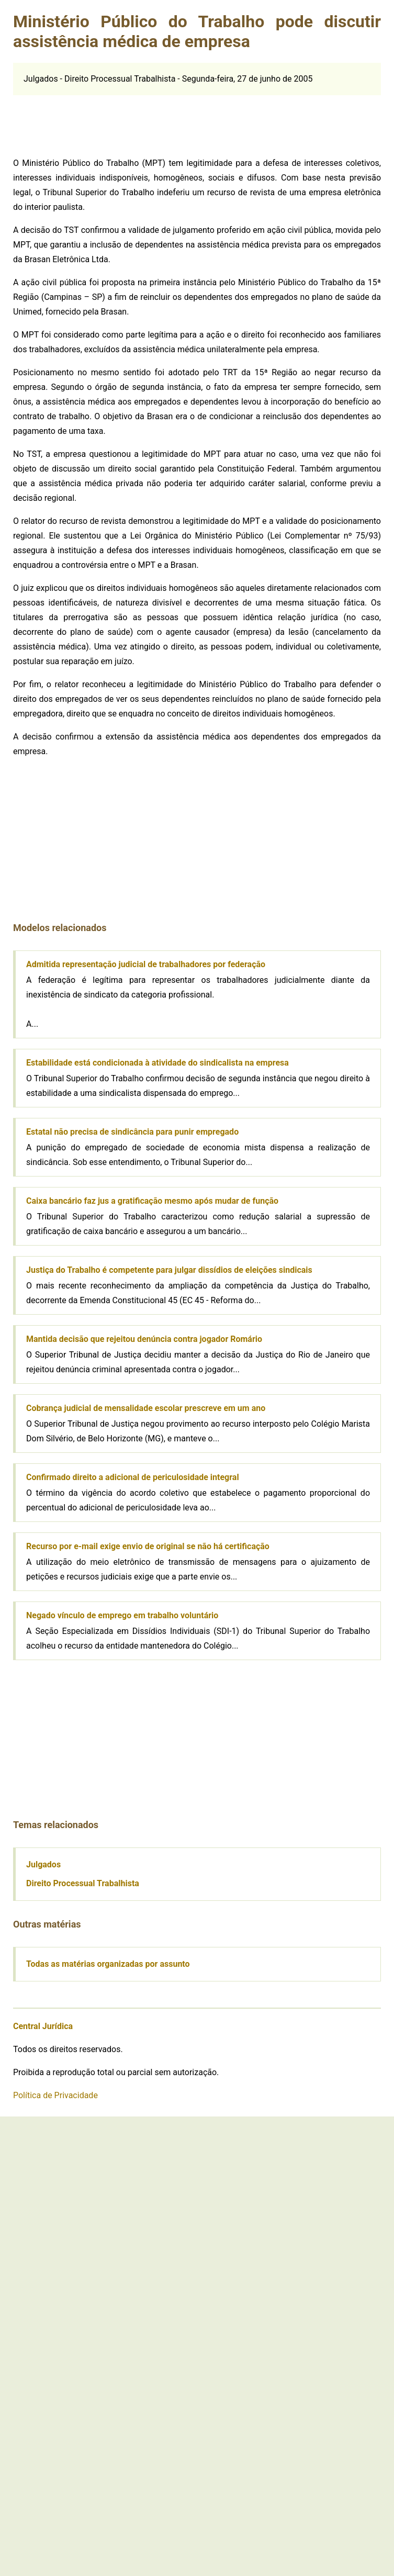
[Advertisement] (91, 121)
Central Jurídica (43, 2026)
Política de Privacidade (55, 2095)
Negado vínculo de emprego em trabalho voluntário (122, 1615)
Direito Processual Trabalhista (82, 1883)
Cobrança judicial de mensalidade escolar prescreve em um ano (145, 1408)
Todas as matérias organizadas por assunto (108, 1964)
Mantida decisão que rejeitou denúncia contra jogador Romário (144, 1339)
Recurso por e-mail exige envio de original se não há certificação (147, 1546)
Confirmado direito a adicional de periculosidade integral (132, 1477)
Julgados (43, 1864)
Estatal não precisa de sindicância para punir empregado (132, 1132)
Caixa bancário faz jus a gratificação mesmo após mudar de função (152, 1201)
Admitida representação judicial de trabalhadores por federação (145, 964)
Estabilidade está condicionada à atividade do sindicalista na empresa (157, 1063)
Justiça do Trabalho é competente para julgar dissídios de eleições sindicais (169, 1270)
